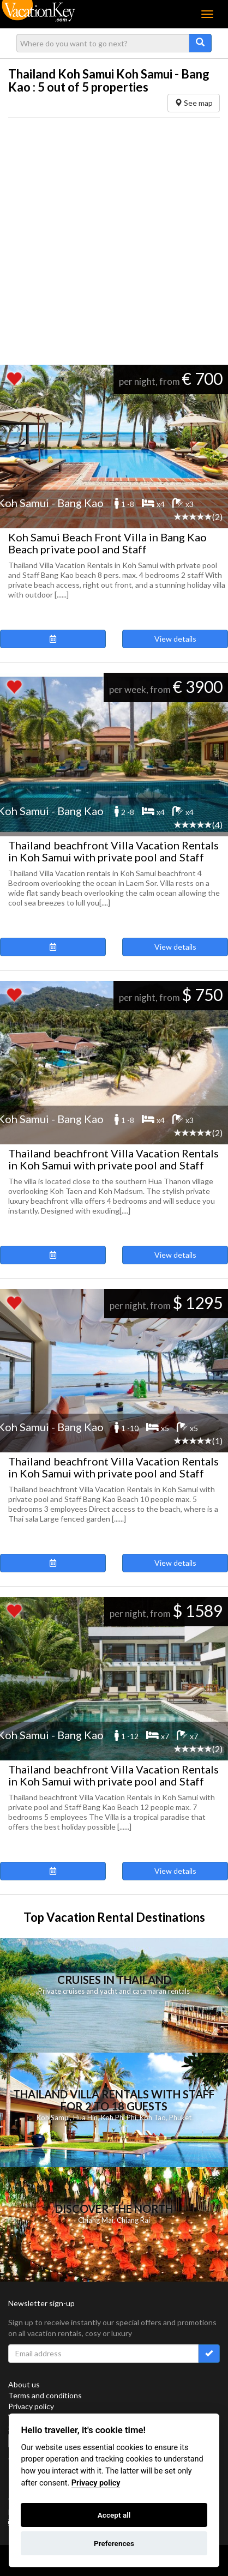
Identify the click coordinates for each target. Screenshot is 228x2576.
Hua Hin (85, 2117)
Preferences (114, 2543)
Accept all (114, 2515)
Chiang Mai (95, 2220)
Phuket (180, 2117)
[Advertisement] (110, 241)
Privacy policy (31, 2406)
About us (24, 2384)
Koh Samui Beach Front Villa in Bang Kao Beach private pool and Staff (107, 543)
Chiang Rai (133, 2220)
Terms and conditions (45, 2395)
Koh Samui (53, 2117)
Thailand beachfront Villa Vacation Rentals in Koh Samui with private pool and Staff (113, 851)
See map (194, 102)
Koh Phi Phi (118, 2117)
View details (175, 638)
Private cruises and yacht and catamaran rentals (114, 1991)
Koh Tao (153, 2117)
